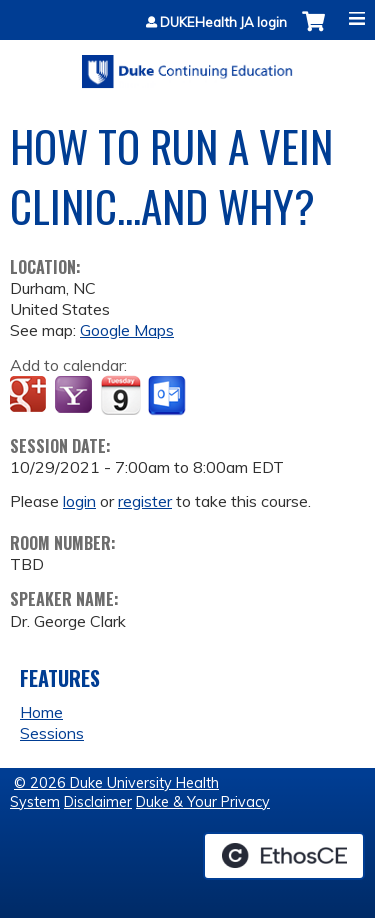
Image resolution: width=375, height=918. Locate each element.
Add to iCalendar (120, 395)
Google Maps (127, 330)
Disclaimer (98, 802)
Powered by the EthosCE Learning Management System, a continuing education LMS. (284, 856)
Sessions (52, 733)
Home (41, 712)
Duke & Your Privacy (203, 802)
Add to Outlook (168, 396)
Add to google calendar (30, 396)
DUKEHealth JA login (223, 22)
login (79, 501)
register (145, 501)
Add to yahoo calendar (75, 396)
